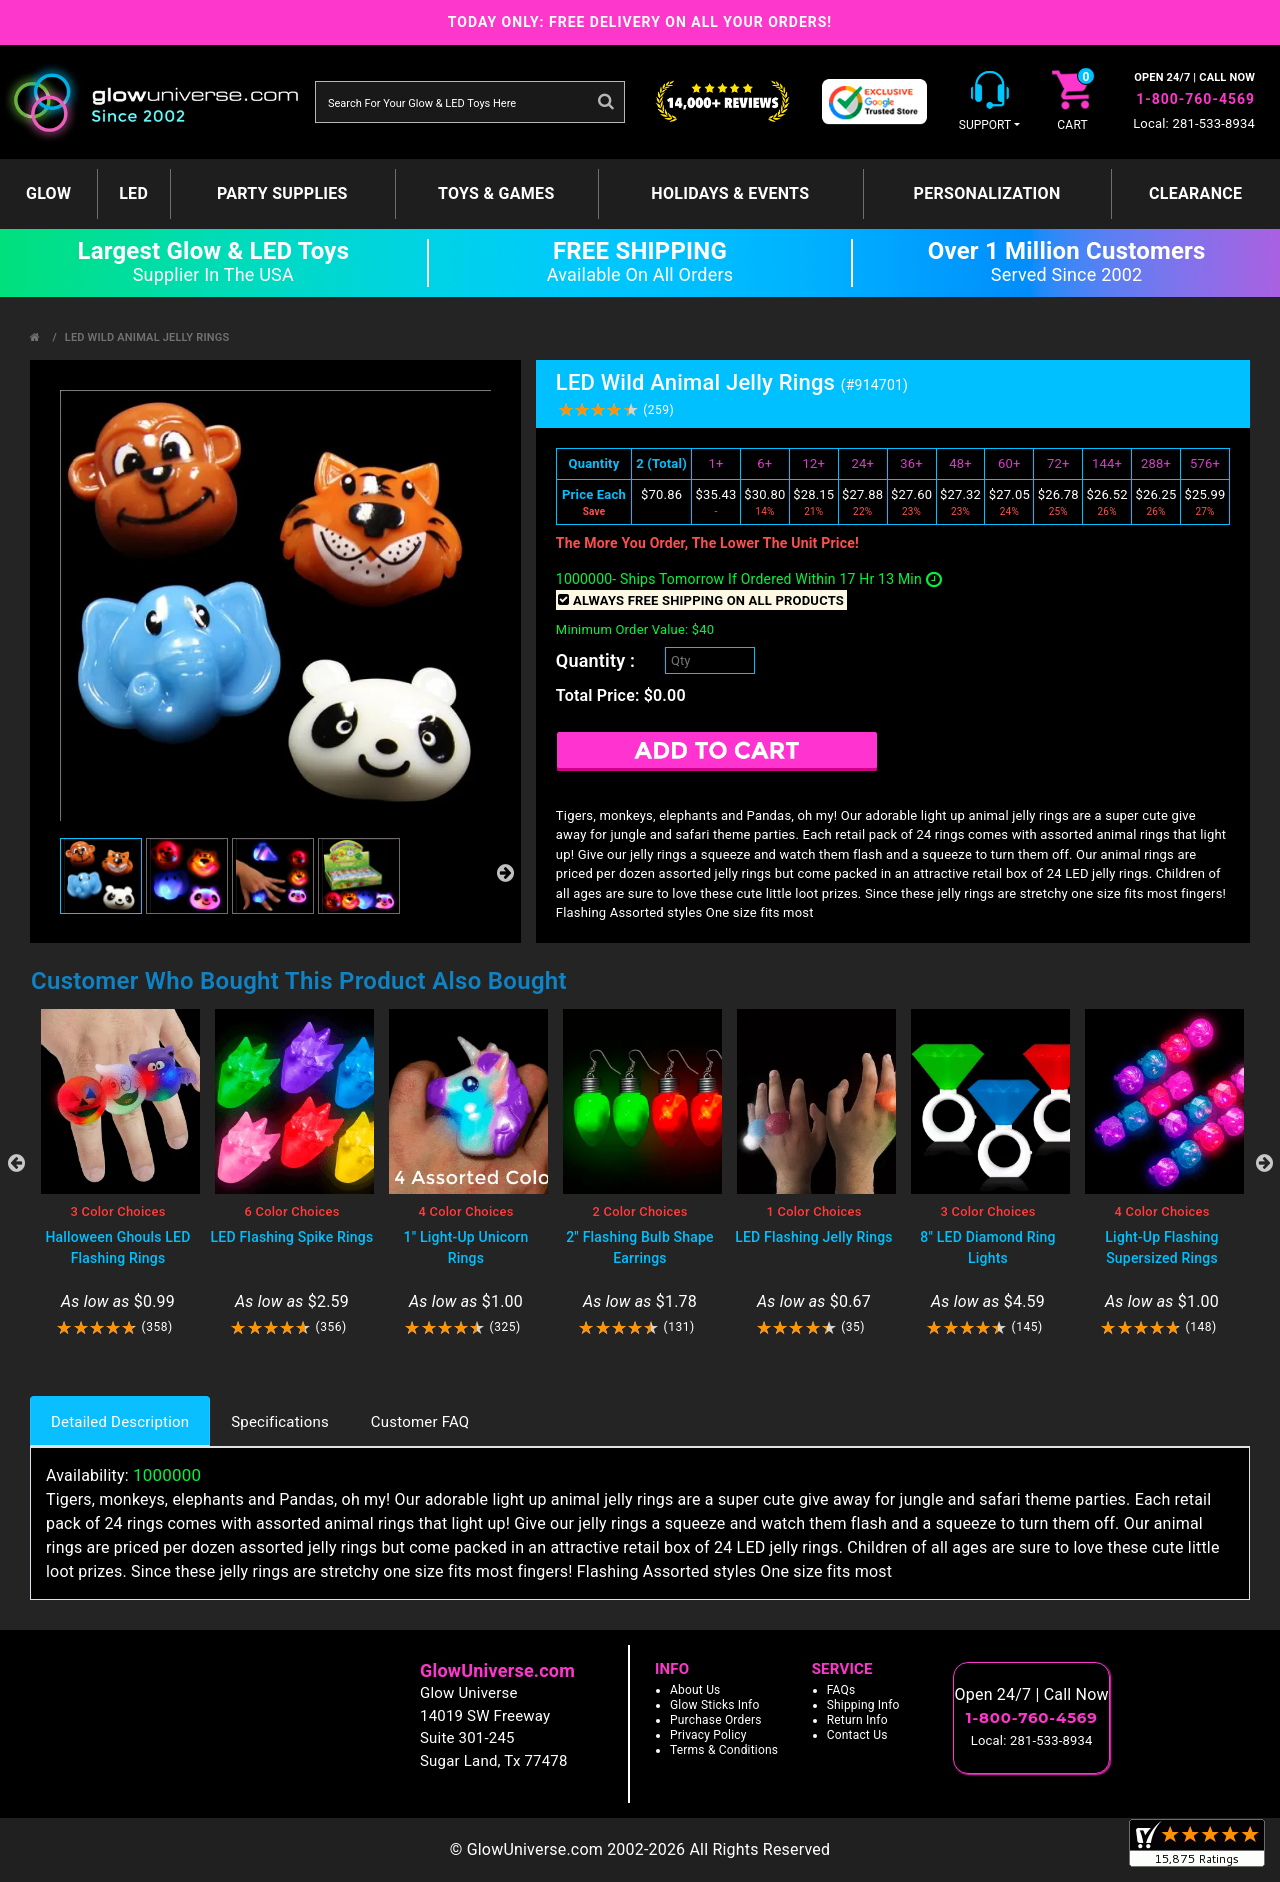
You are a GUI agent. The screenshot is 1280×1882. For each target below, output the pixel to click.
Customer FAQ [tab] (420, 1422)
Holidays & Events (730, 193)
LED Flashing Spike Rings (292, 1237)
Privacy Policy (708, 1735)
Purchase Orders (716, 1720)
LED (133, 193)
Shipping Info (863, 1705)
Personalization (987, 193)
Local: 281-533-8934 (1194, 123)
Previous (16, 1163)
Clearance (1195, 193)
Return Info (857, 1720)
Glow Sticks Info (715, 1705)
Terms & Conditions (724, 1750)
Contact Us (857, 1735)
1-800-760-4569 (1195, 99)
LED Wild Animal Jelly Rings (147, 337)
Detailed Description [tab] (120, 1422)
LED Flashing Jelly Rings (814, 1237)
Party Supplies (282, 193)
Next (1264, 1163)
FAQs (841, 1690)
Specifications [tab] (280, 1422)
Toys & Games (496, 193)
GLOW (48, 193)
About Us (695, 1690)
